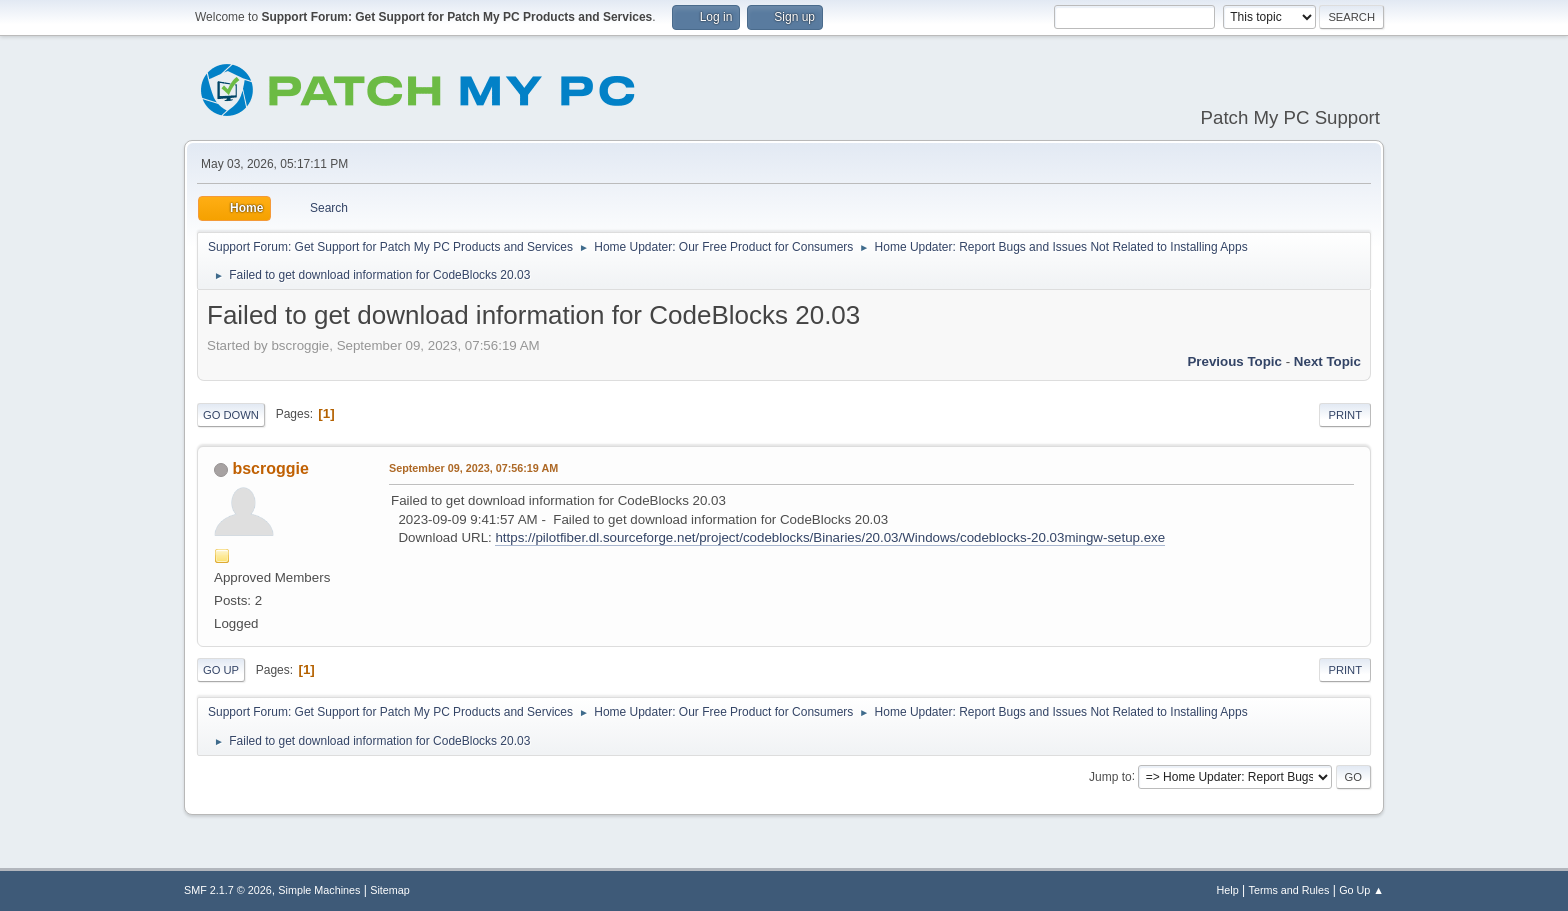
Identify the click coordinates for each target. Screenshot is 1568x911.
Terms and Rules (1289, 890)
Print (1345, 415)
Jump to (1110, 776)
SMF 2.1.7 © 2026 (228, 890)
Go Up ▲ (1361, 890)
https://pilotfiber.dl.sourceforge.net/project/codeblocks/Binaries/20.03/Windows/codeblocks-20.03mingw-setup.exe (830, 537)
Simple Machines (319, 890)
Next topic (1327, 361)
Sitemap (390, 890)
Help (1228, 890)
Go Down (231, 415)
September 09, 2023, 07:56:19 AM (473, 468)
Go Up (221, 670)
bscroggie (270, 468)
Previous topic (1234, 361)
